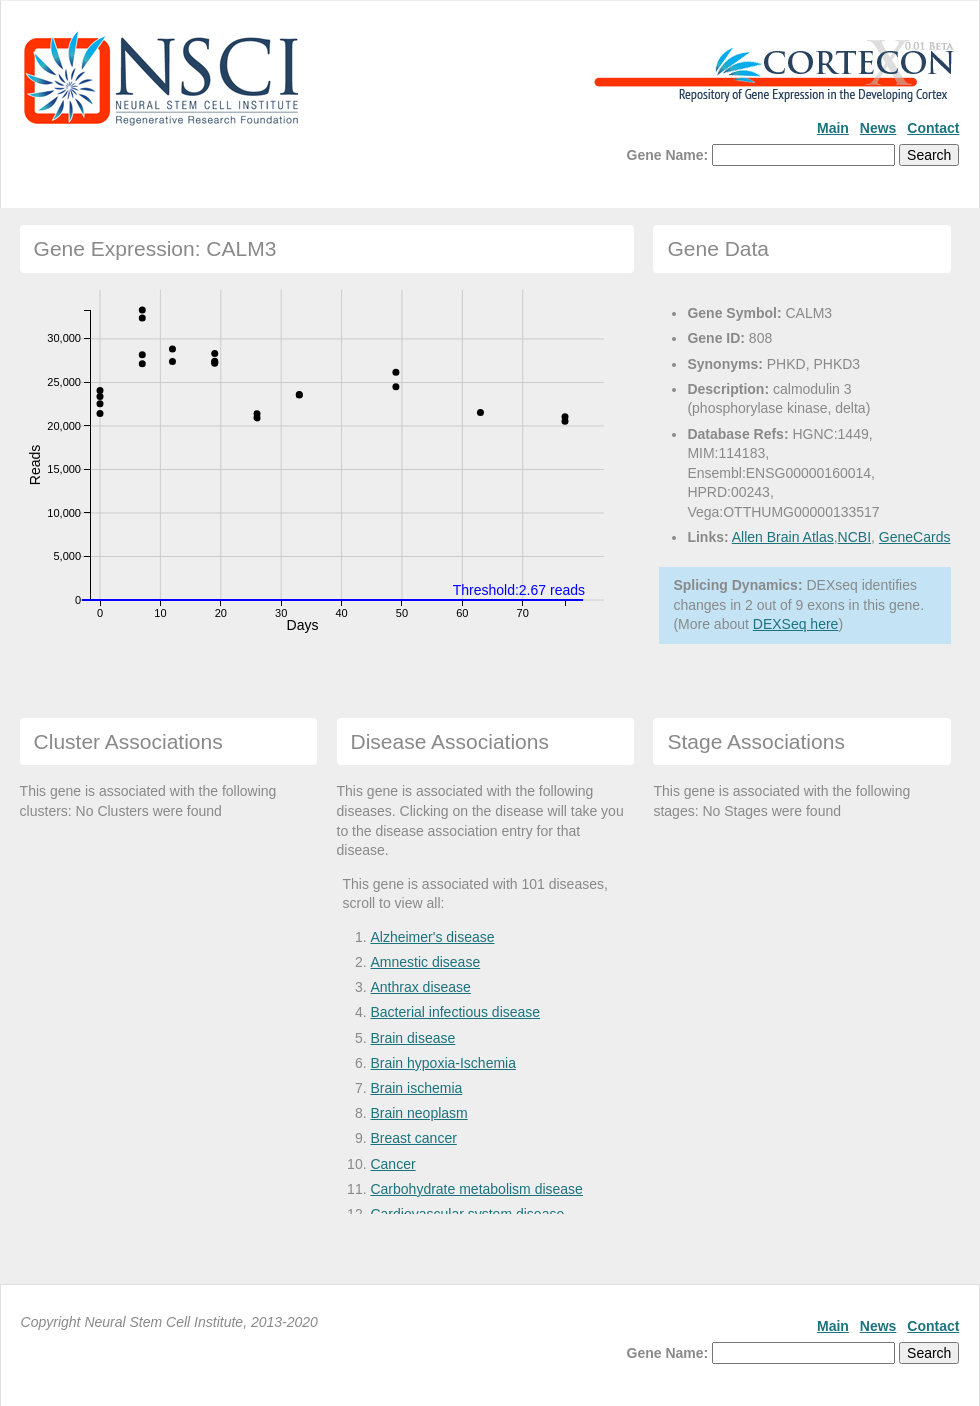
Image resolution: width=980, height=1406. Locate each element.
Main (833, 128)
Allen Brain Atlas (783, 537)
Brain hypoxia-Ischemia (443, 1063)
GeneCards (915, 537)
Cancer (392, 1164)
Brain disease (412, 1038)
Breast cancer (413, 1138)
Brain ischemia (416, 1088)
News (878, 128)
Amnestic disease (425, 962)
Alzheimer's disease (432, 937)
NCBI (854, 537)
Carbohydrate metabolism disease (476, 1189)
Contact (933, 128)
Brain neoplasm (418, 1113)
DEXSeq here (796, 624)
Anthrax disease (420, 987)
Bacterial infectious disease (455, 1012)
